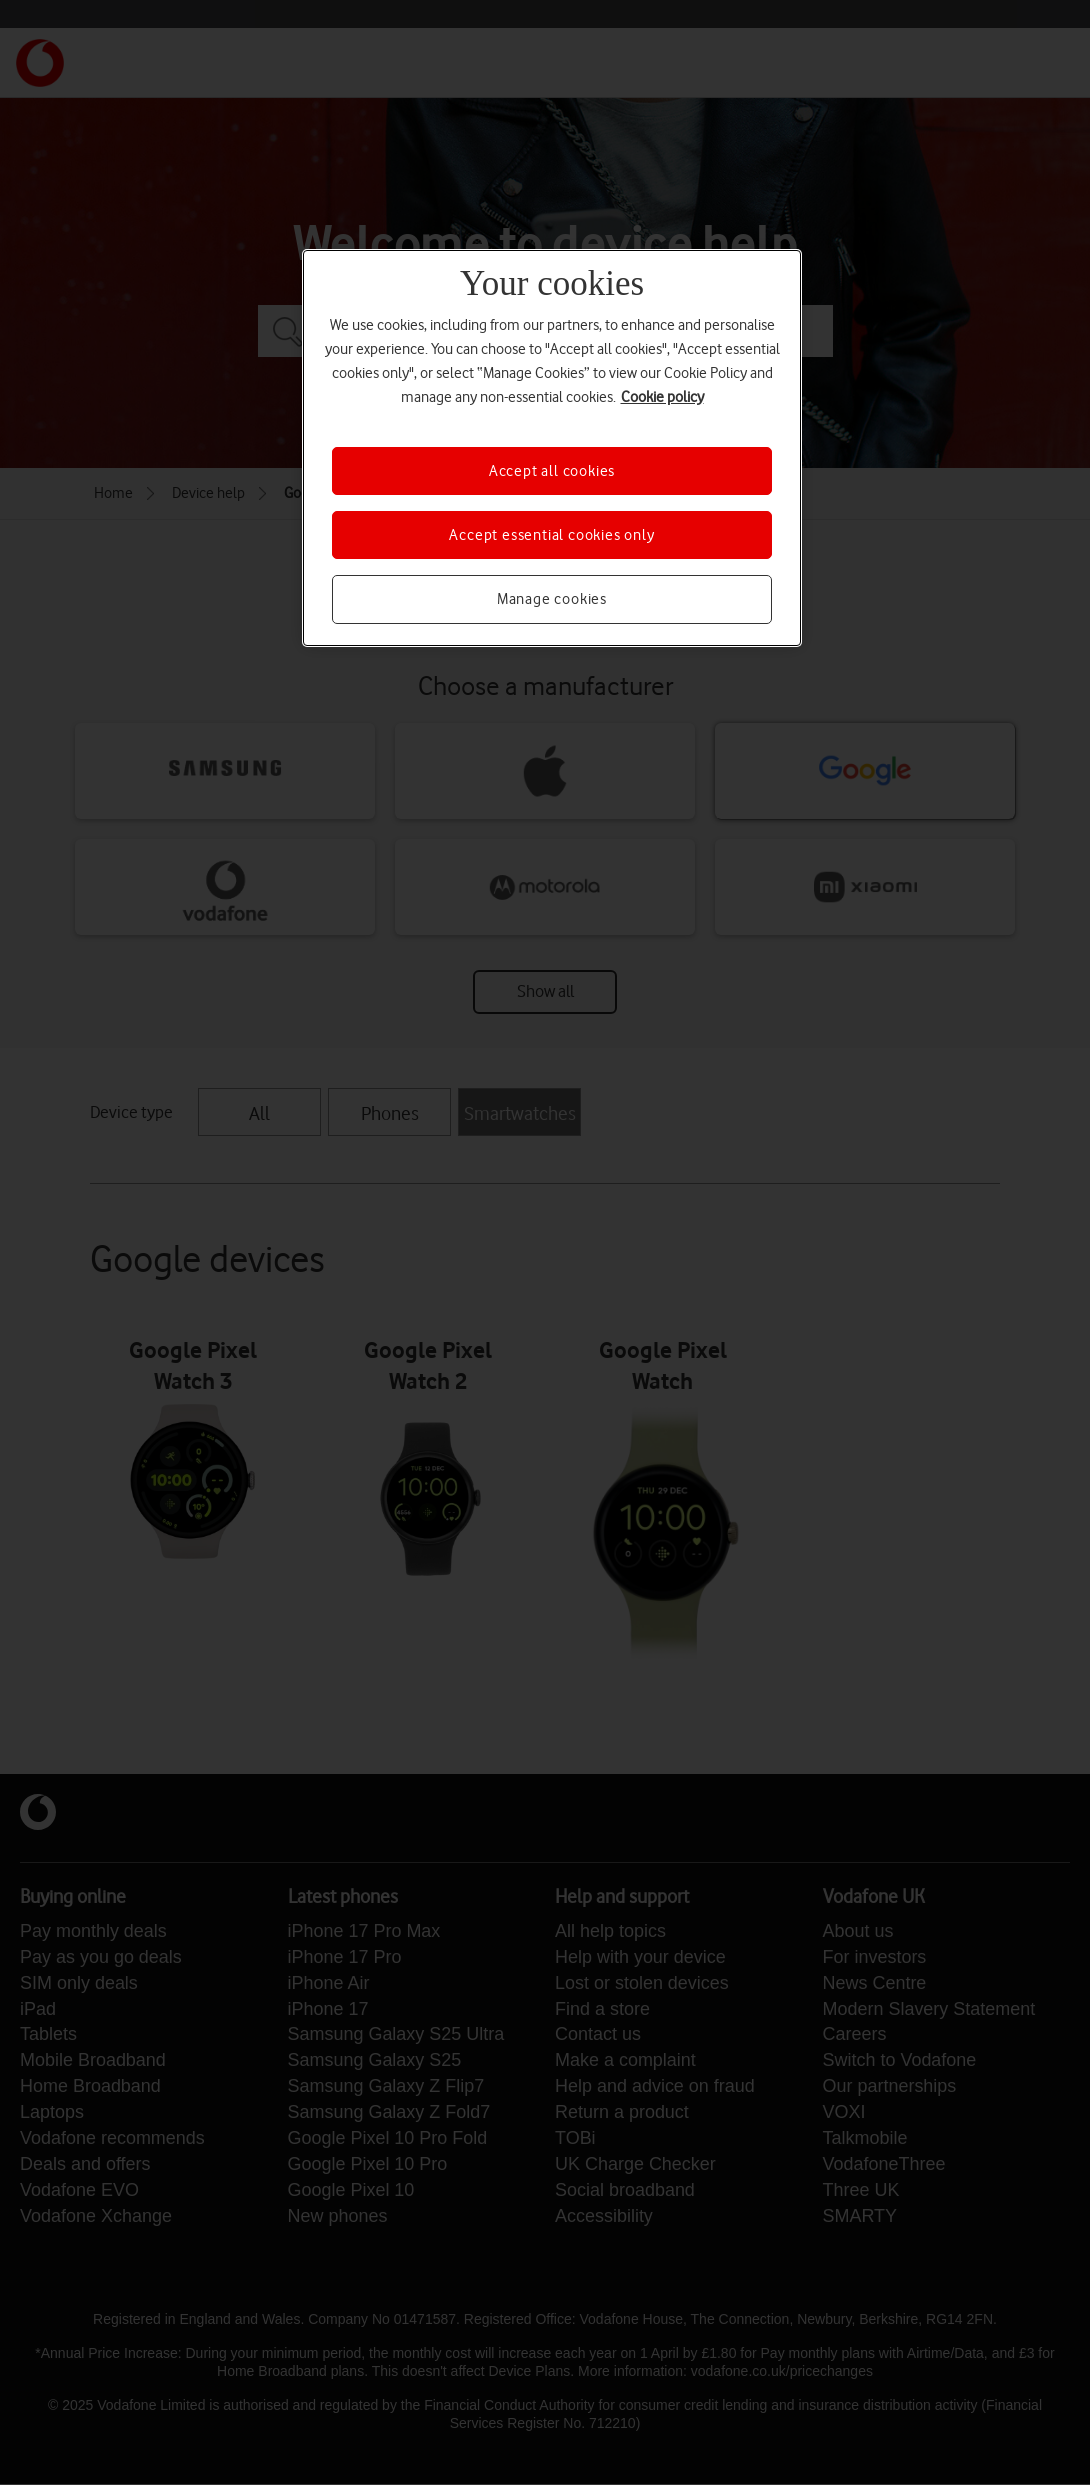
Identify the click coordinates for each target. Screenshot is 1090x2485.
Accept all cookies (552, 471)
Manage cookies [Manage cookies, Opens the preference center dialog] (552, 599)
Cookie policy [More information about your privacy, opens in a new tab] (662, 397)
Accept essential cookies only (551, 535)
